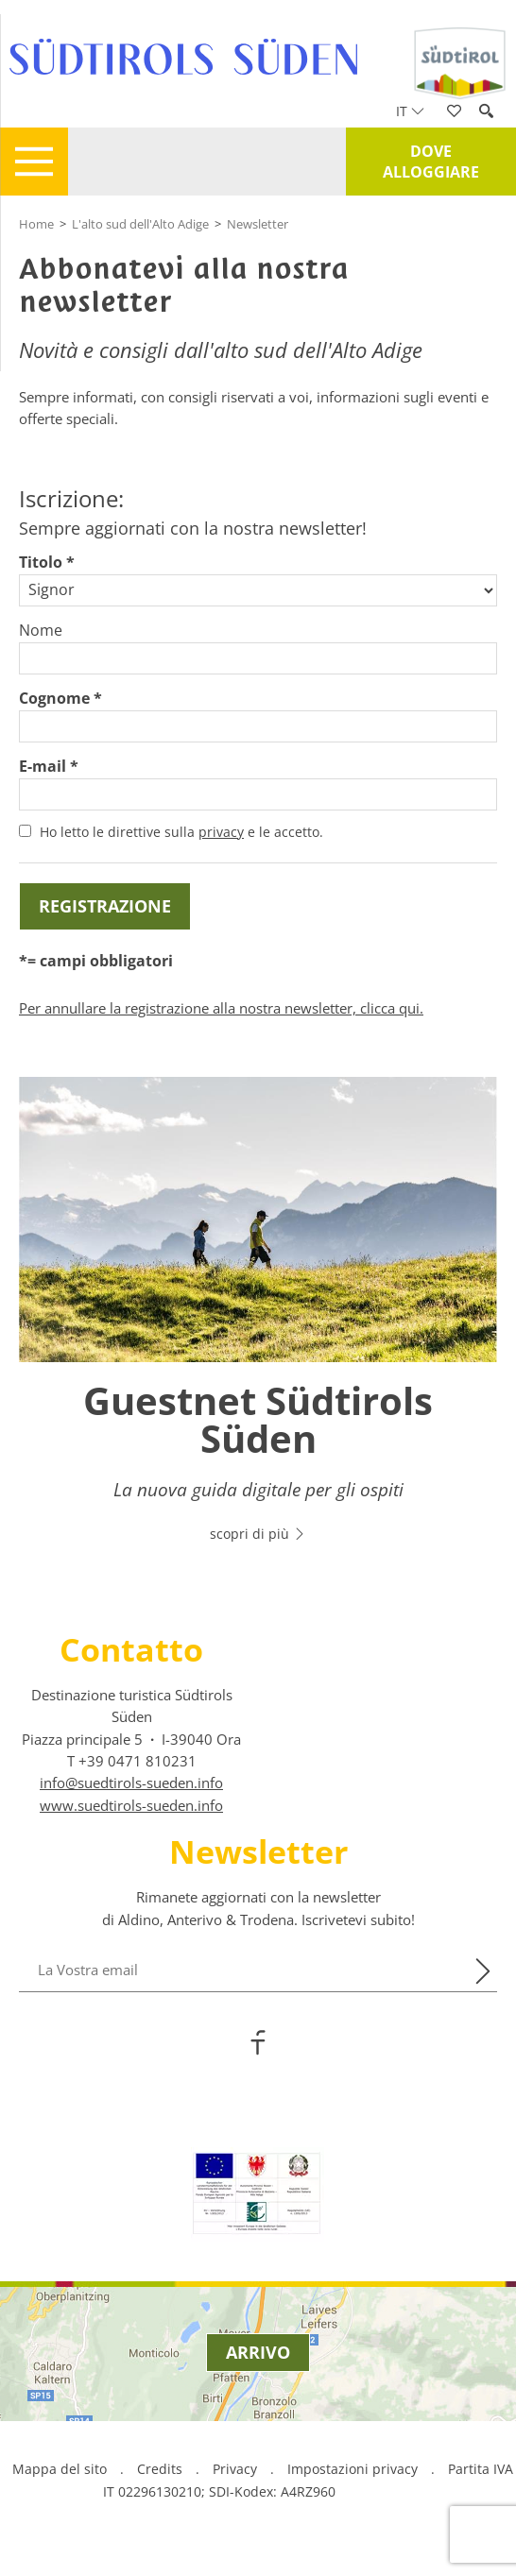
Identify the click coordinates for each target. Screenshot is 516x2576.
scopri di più (258, 1534)
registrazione (105, 906)
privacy (221, 832)
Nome (40, 630)
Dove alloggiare (431, 161)
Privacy (235, 2469)
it (410, 111)
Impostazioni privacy (354, 2469)
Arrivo (258, 2352)
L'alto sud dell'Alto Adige (140, 223)
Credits (159, 2469)
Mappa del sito (59, 2469)
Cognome (54, 698)
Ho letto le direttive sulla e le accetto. (181, 832)
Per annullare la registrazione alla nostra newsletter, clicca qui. (221, 1007)
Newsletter (257, 223)
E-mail (42, 766)
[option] (258, 1320)
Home (36, 223)
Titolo (40, 562)
